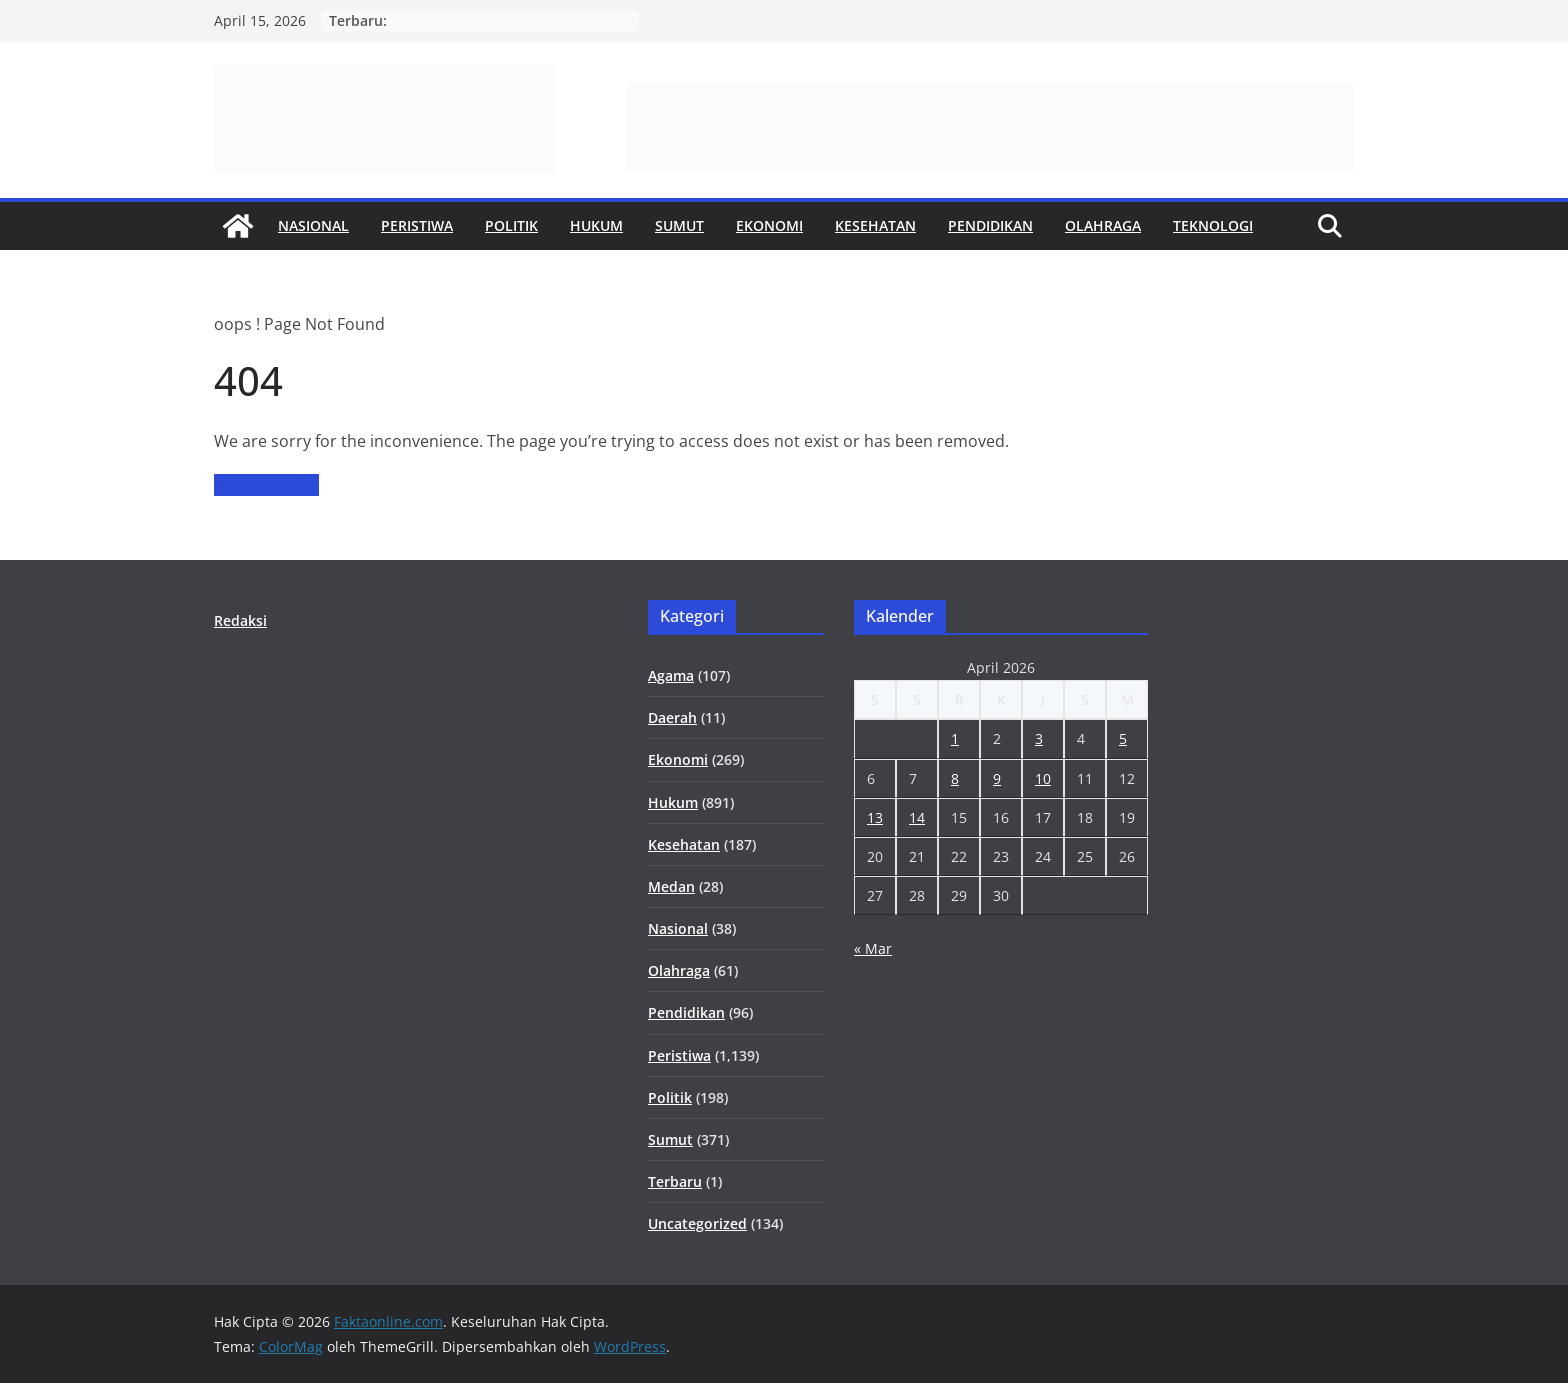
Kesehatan (875, 225)
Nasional (313, 225)
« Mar (873, 948)
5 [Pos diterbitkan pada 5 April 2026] (1123, 738)
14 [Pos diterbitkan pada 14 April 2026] (917, 817)
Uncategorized (697, 1223)
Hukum (596, 225)
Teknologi (1213, 225)
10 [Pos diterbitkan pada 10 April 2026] (1043, 778)
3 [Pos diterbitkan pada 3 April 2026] (1039, 738)
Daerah (672, 717)
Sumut (679, 225)
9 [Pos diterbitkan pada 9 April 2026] (997, 778)
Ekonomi (769, 225)
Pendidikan (990, 225)
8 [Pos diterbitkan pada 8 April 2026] (955, 778)
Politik (511, 225)
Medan (671, 886)
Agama (671, 675)
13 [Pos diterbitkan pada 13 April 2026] (875, 817)
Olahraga (1103, 225)
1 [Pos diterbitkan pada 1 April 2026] (955, 738)
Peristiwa (417, 225)
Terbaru (675, 1181)
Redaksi (240, 620)
